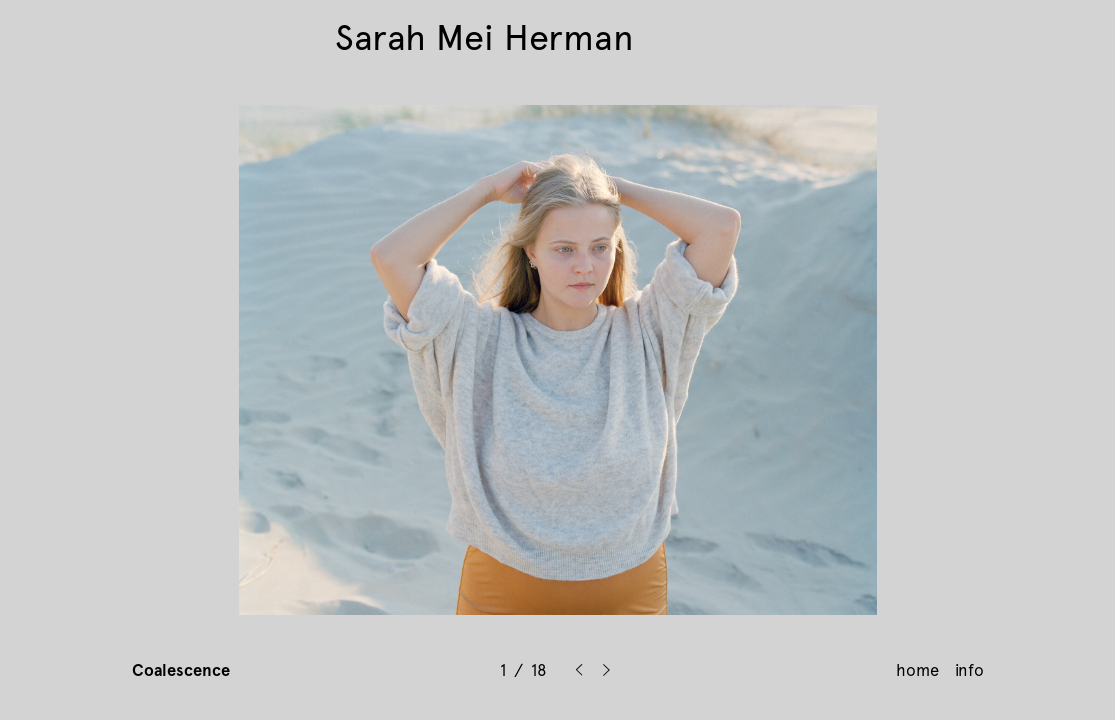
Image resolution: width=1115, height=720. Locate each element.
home (917, 670)
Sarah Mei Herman (484, 38)
